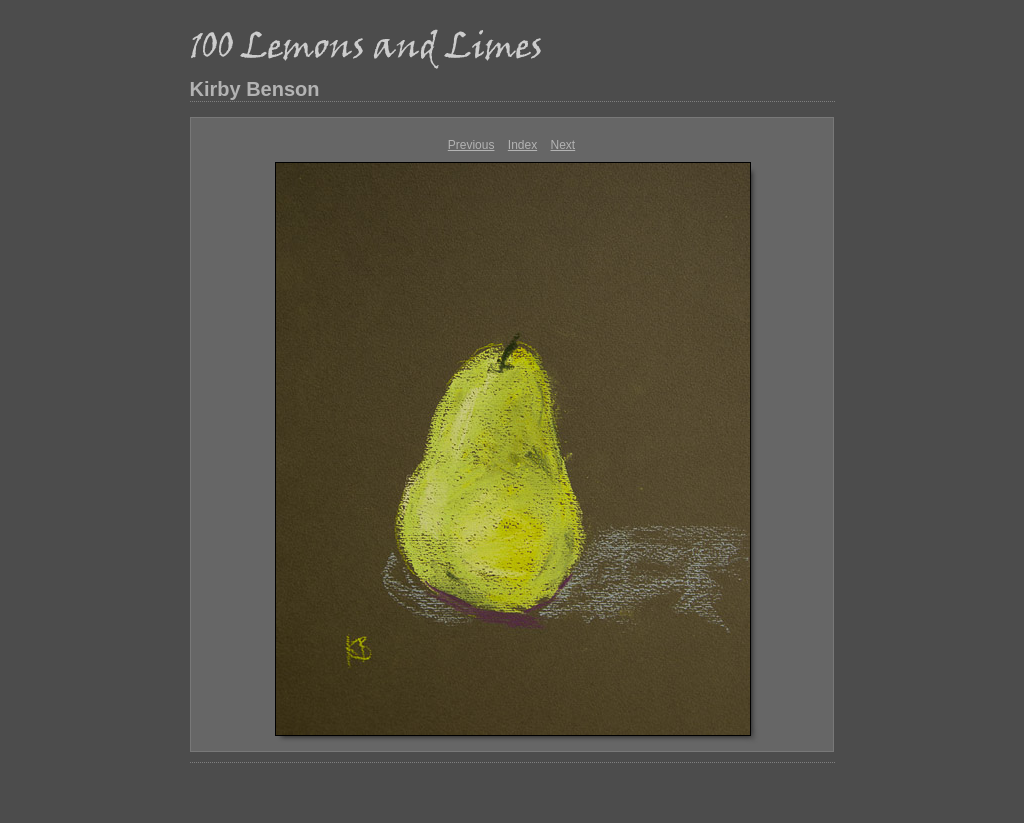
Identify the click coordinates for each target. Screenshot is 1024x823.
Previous (471, 145)
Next (563, 145)
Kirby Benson (255, 89)
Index (522, 145)
